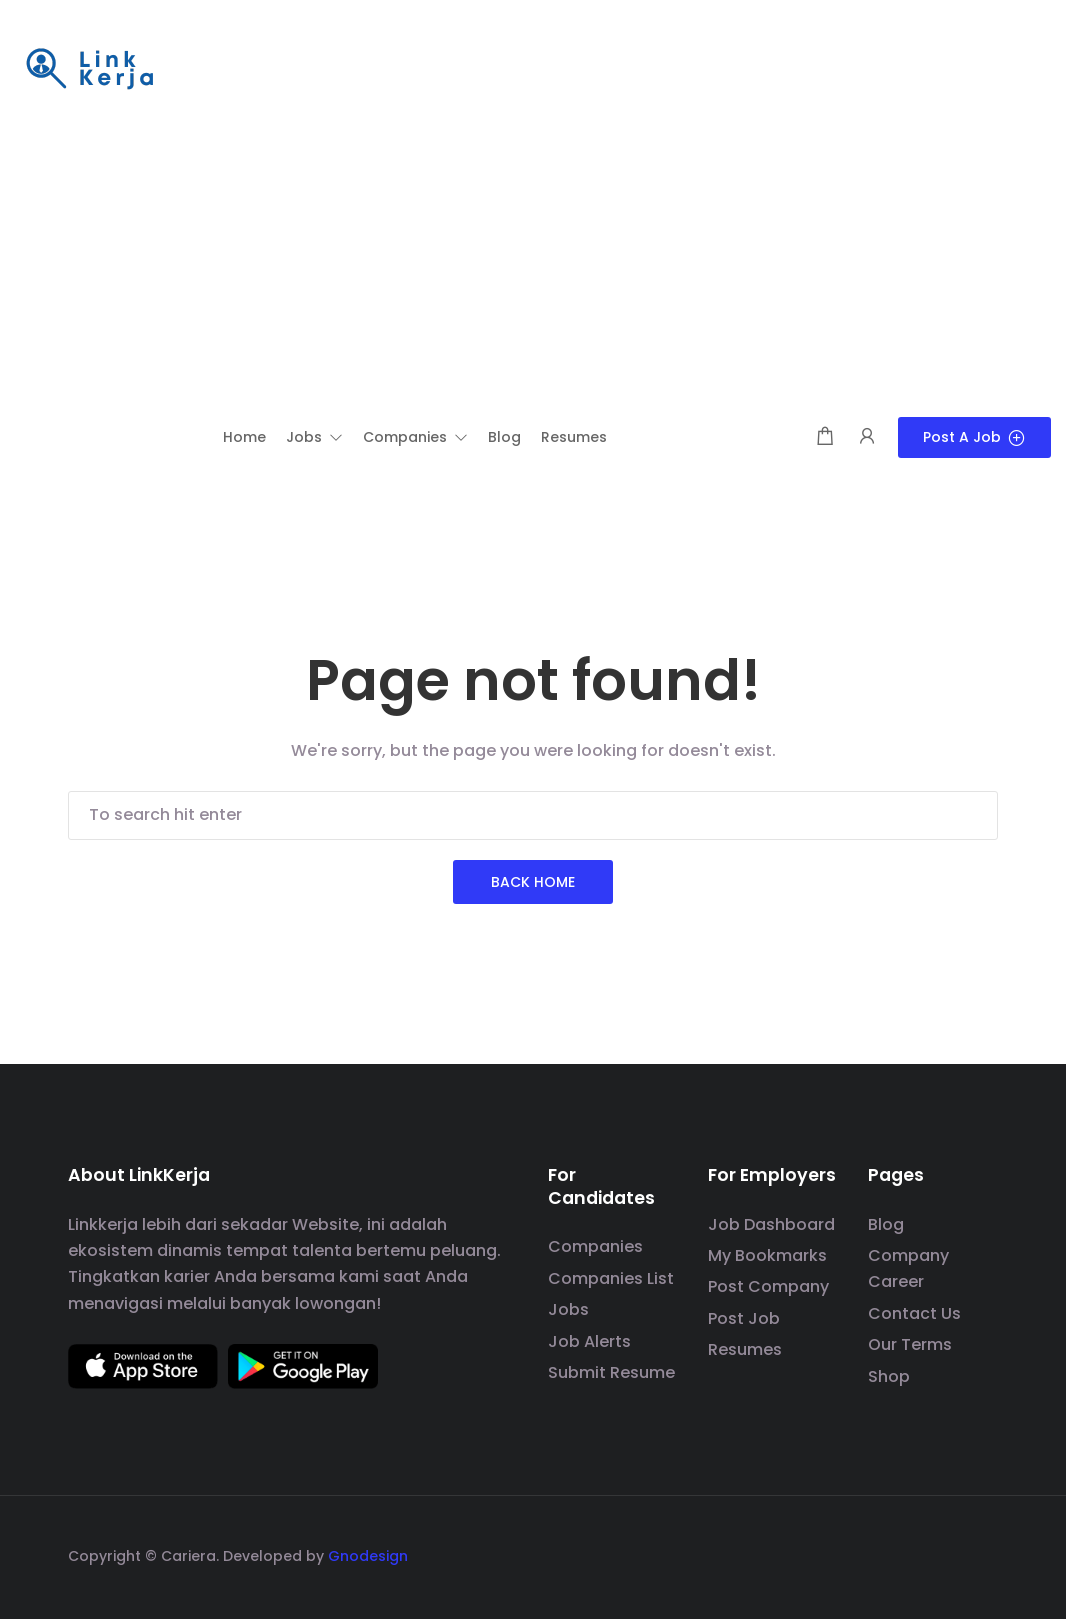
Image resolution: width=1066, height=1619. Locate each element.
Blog (886, 1224)
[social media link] (980, 1553)
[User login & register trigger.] (867, 437)
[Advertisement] (533, 267)
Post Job (744, 1318)
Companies (595, 1246)
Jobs (568, 1309)
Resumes (745, 1349)
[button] (314, 437)
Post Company (768, 1286)
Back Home (533, 882)
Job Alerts (589, 1341)
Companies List (611, 1278)
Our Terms (910, 1344)
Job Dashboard (771, 1224)
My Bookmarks (767, 1255)
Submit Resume (611, 1372)
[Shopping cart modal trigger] (825, 437)
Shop (889, 1376)
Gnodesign (368, 1556)
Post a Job (974, 437)
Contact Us (914, 1313)
